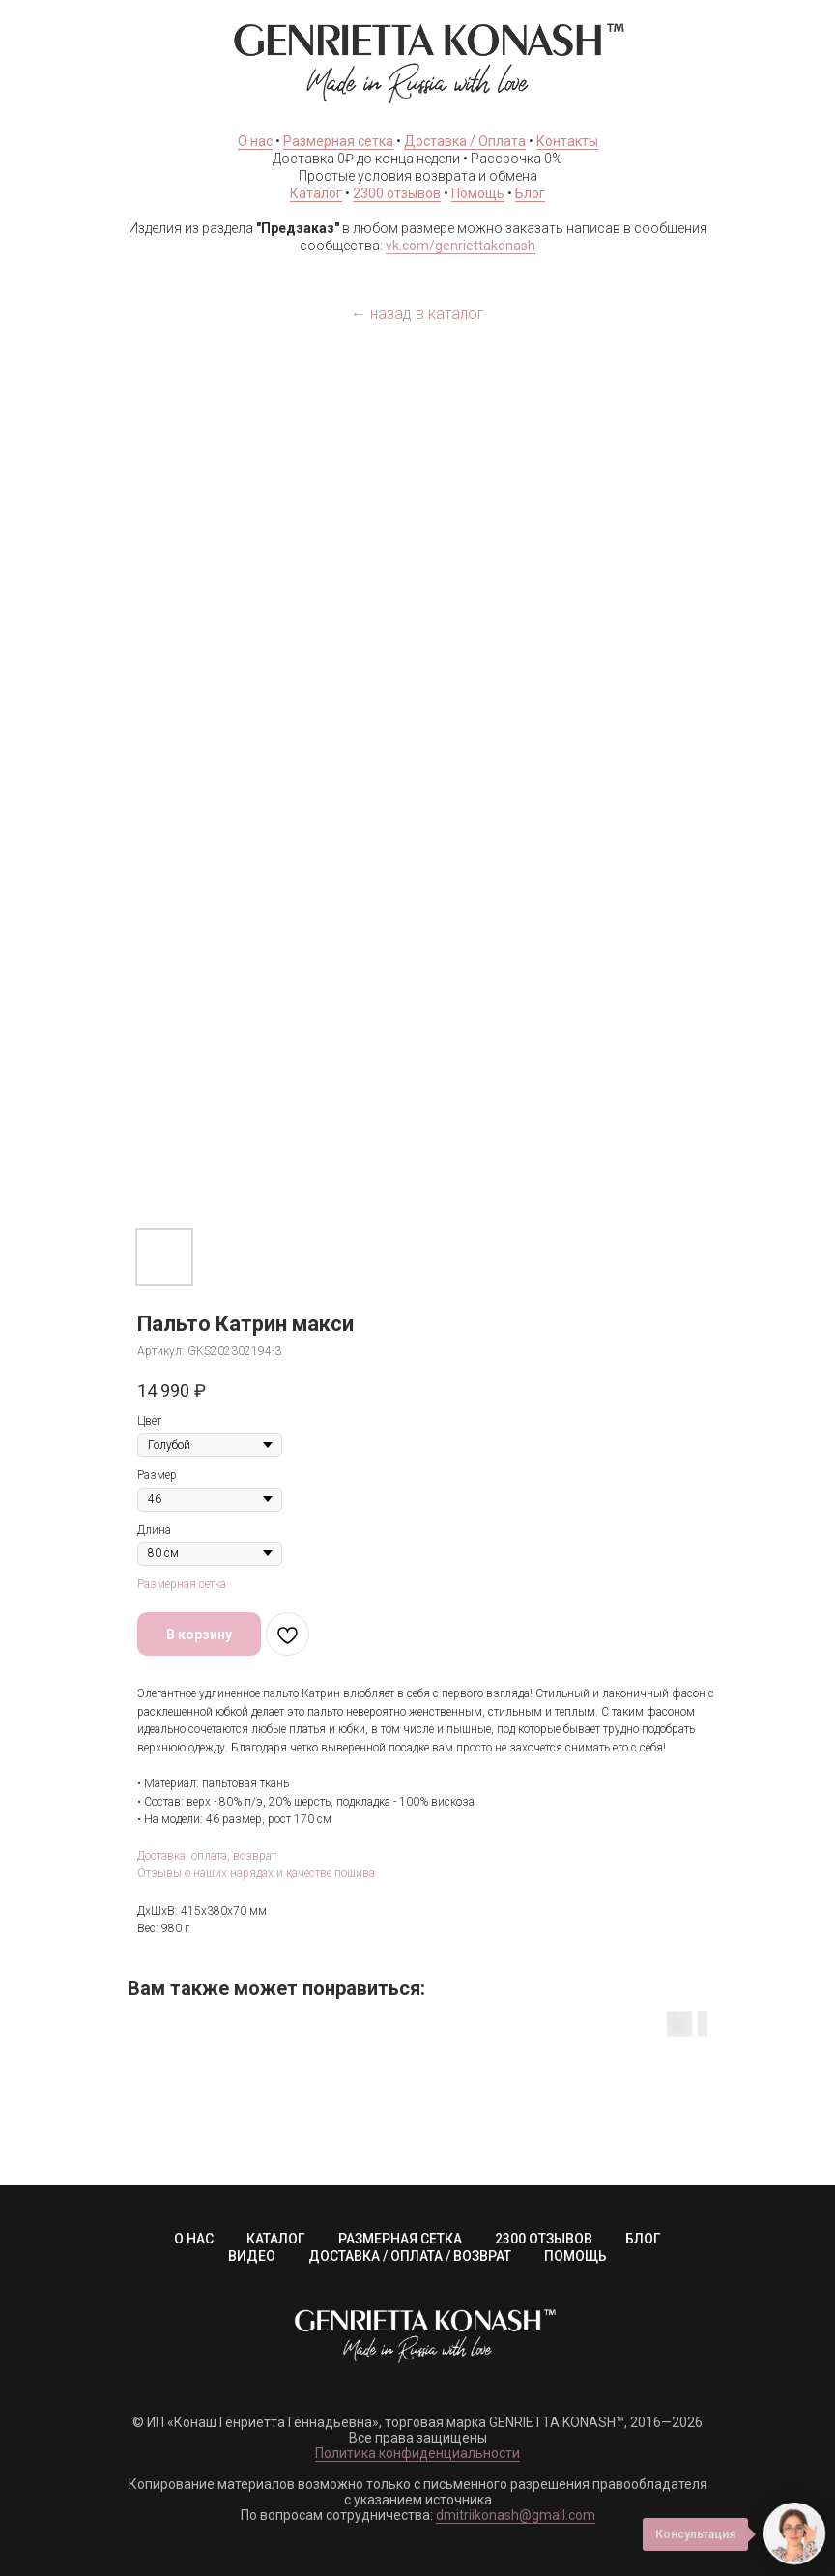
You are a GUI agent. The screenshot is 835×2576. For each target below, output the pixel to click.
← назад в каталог (417, 313)
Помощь (477, 193)
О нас (255, 141)
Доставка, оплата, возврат (206, 1856)
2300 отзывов (397, 193)
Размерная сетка (338, 141)
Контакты (567, 141)
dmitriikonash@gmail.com (515, 2515)
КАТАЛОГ (275, 2238)
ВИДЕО (251, 2256)
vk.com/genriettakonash (460, 245)
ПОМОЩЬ (575, 2256)
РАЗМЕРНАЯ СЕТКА (400, 2238)
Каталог (316, 193)
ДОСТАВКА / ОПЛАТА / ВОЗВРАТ (409, 2256)
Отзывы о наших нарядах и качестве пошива (256, 1873)
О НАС (194, 2238)
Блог (530, 193)
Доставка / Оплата (465, 141)
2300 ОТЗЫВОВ (543, 2238)
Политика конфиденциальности (417, 2453)
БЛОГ (643, 2238)
